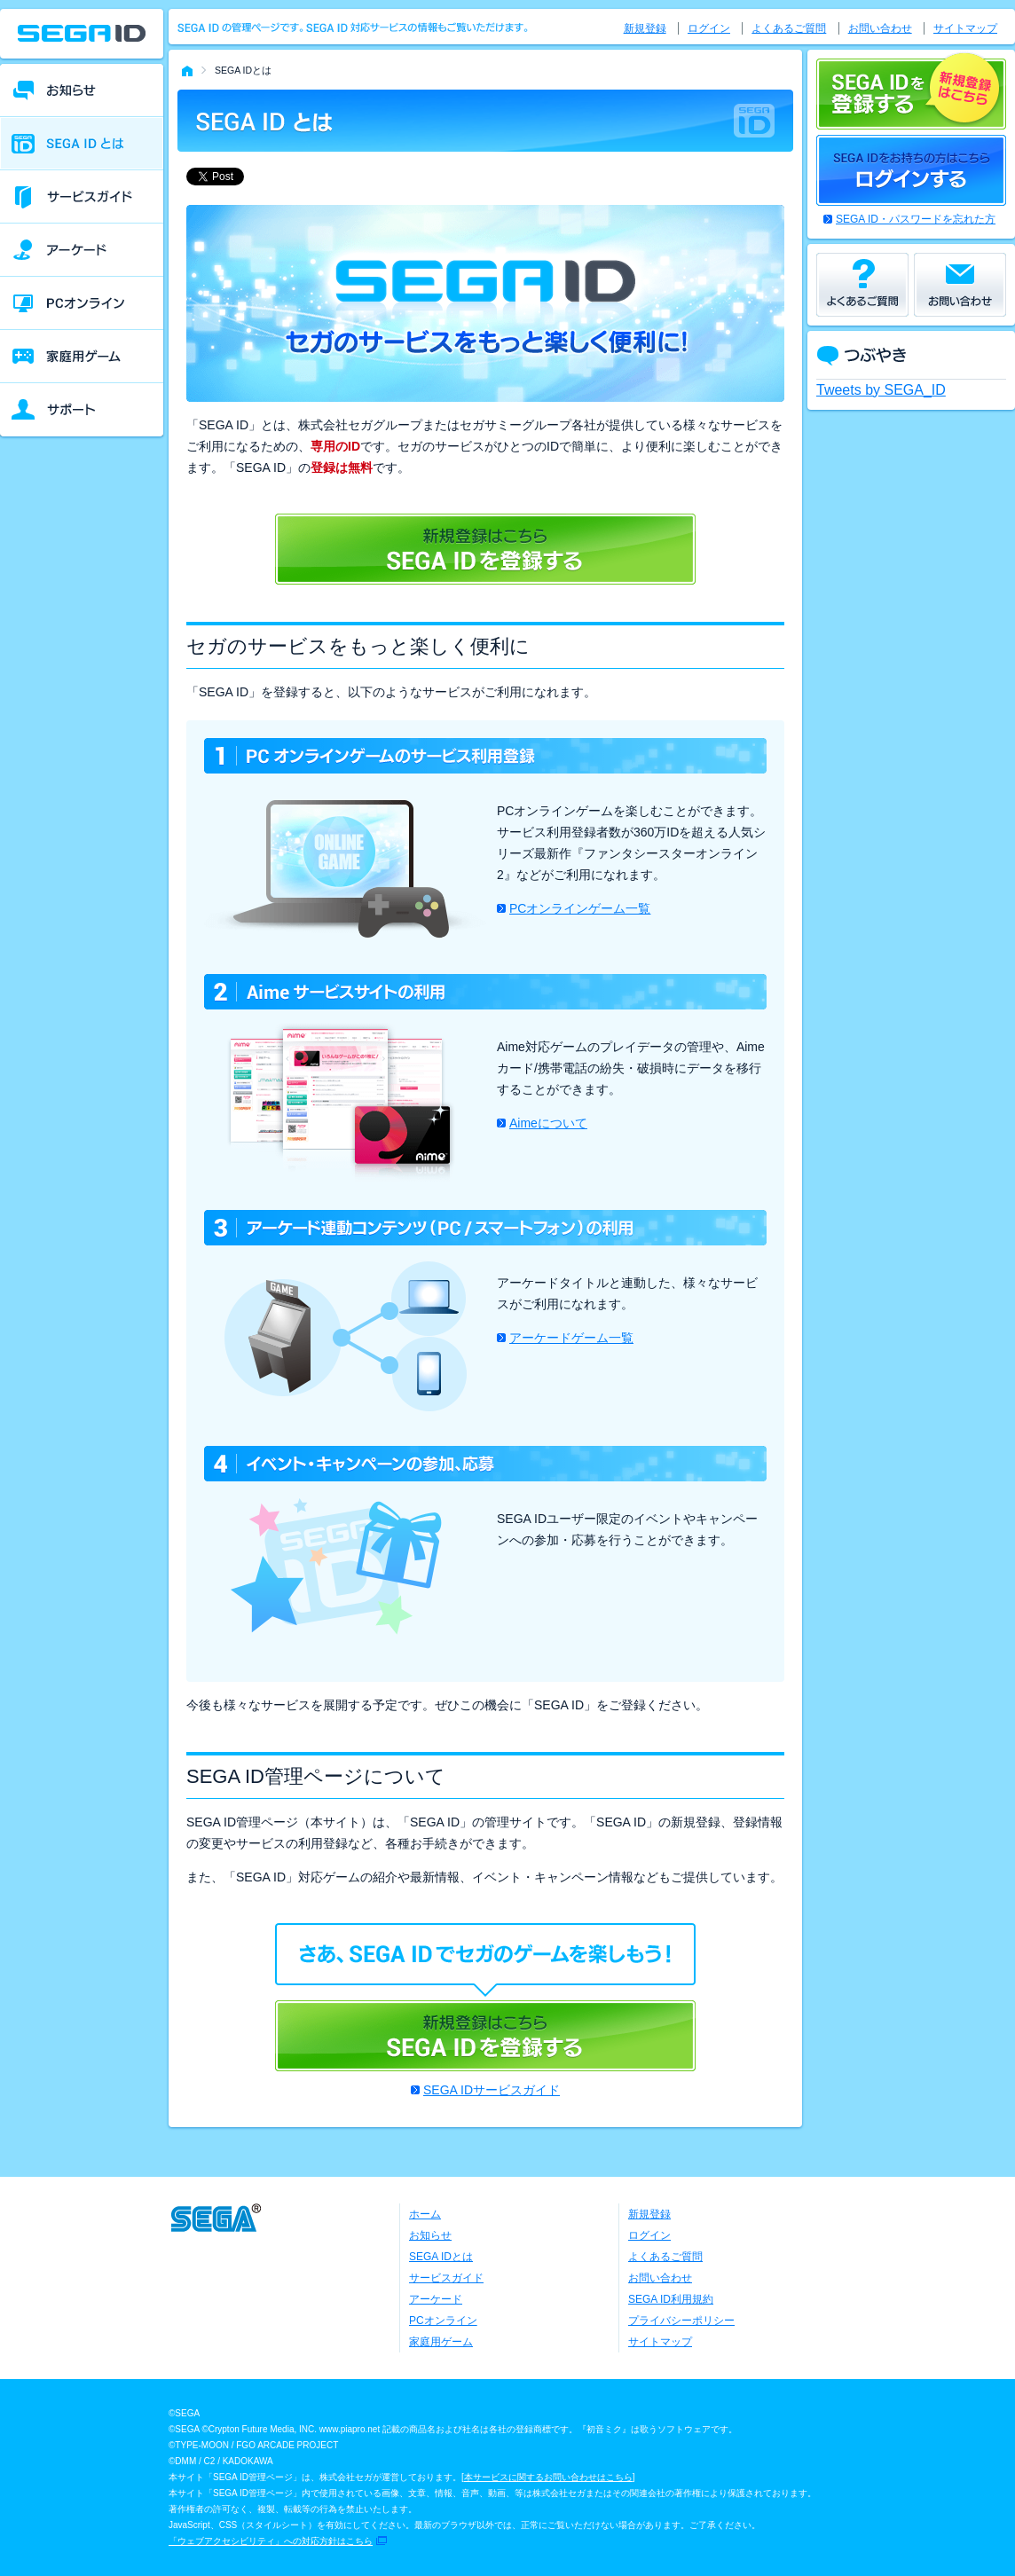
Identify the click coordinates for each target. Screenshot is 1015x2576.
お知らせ (430, 2235)
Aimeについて (548, 1123)
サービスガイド (446, 2278)
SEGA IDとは (441, 2256)
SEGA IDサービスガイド (491, 2090)
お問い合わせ (880, 28)
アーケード (435, 2299)
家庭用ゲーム (441, 2342)
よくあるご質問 (788, 28)
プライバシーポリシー (681, 2320)
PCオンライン (443, 2320)
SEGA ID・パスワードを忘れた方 (915, 219)
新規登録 (645, 28)
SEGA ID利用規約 (670, 2299)
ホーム (425, 2214)
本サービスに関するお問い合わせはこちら (548, 2477)
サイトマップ (965, 28)
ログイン (709, 28)
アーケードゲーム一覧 (571, 1338)
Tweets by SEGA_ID (881, 389)
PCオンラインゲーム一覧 (579, 908)
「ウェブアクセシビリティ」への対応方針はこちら (271, 2541)
